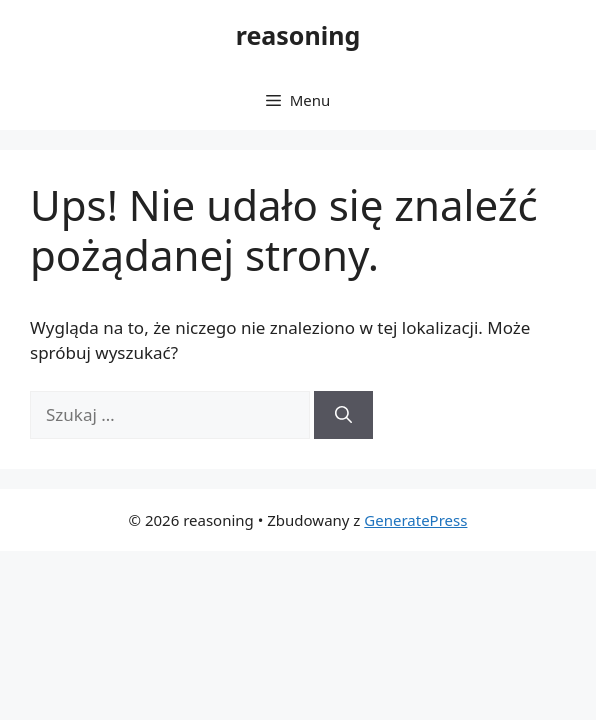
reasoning (298, 35)
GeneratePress (415, 520)
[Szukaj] (343, 415)
